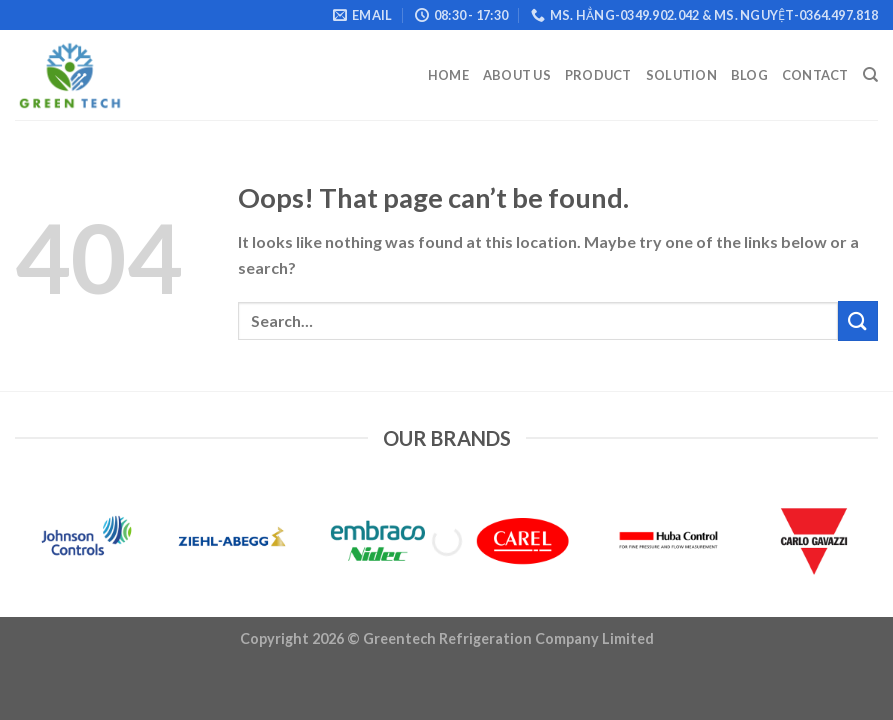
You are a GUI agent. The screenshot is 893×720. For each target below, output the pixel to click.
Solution (681, 75)
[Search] (870, 75)
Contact (815, 75)
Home (448, 75)
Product (598, 75)
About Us (517, 75)
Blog (749, 75)
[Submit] (858, 320)
